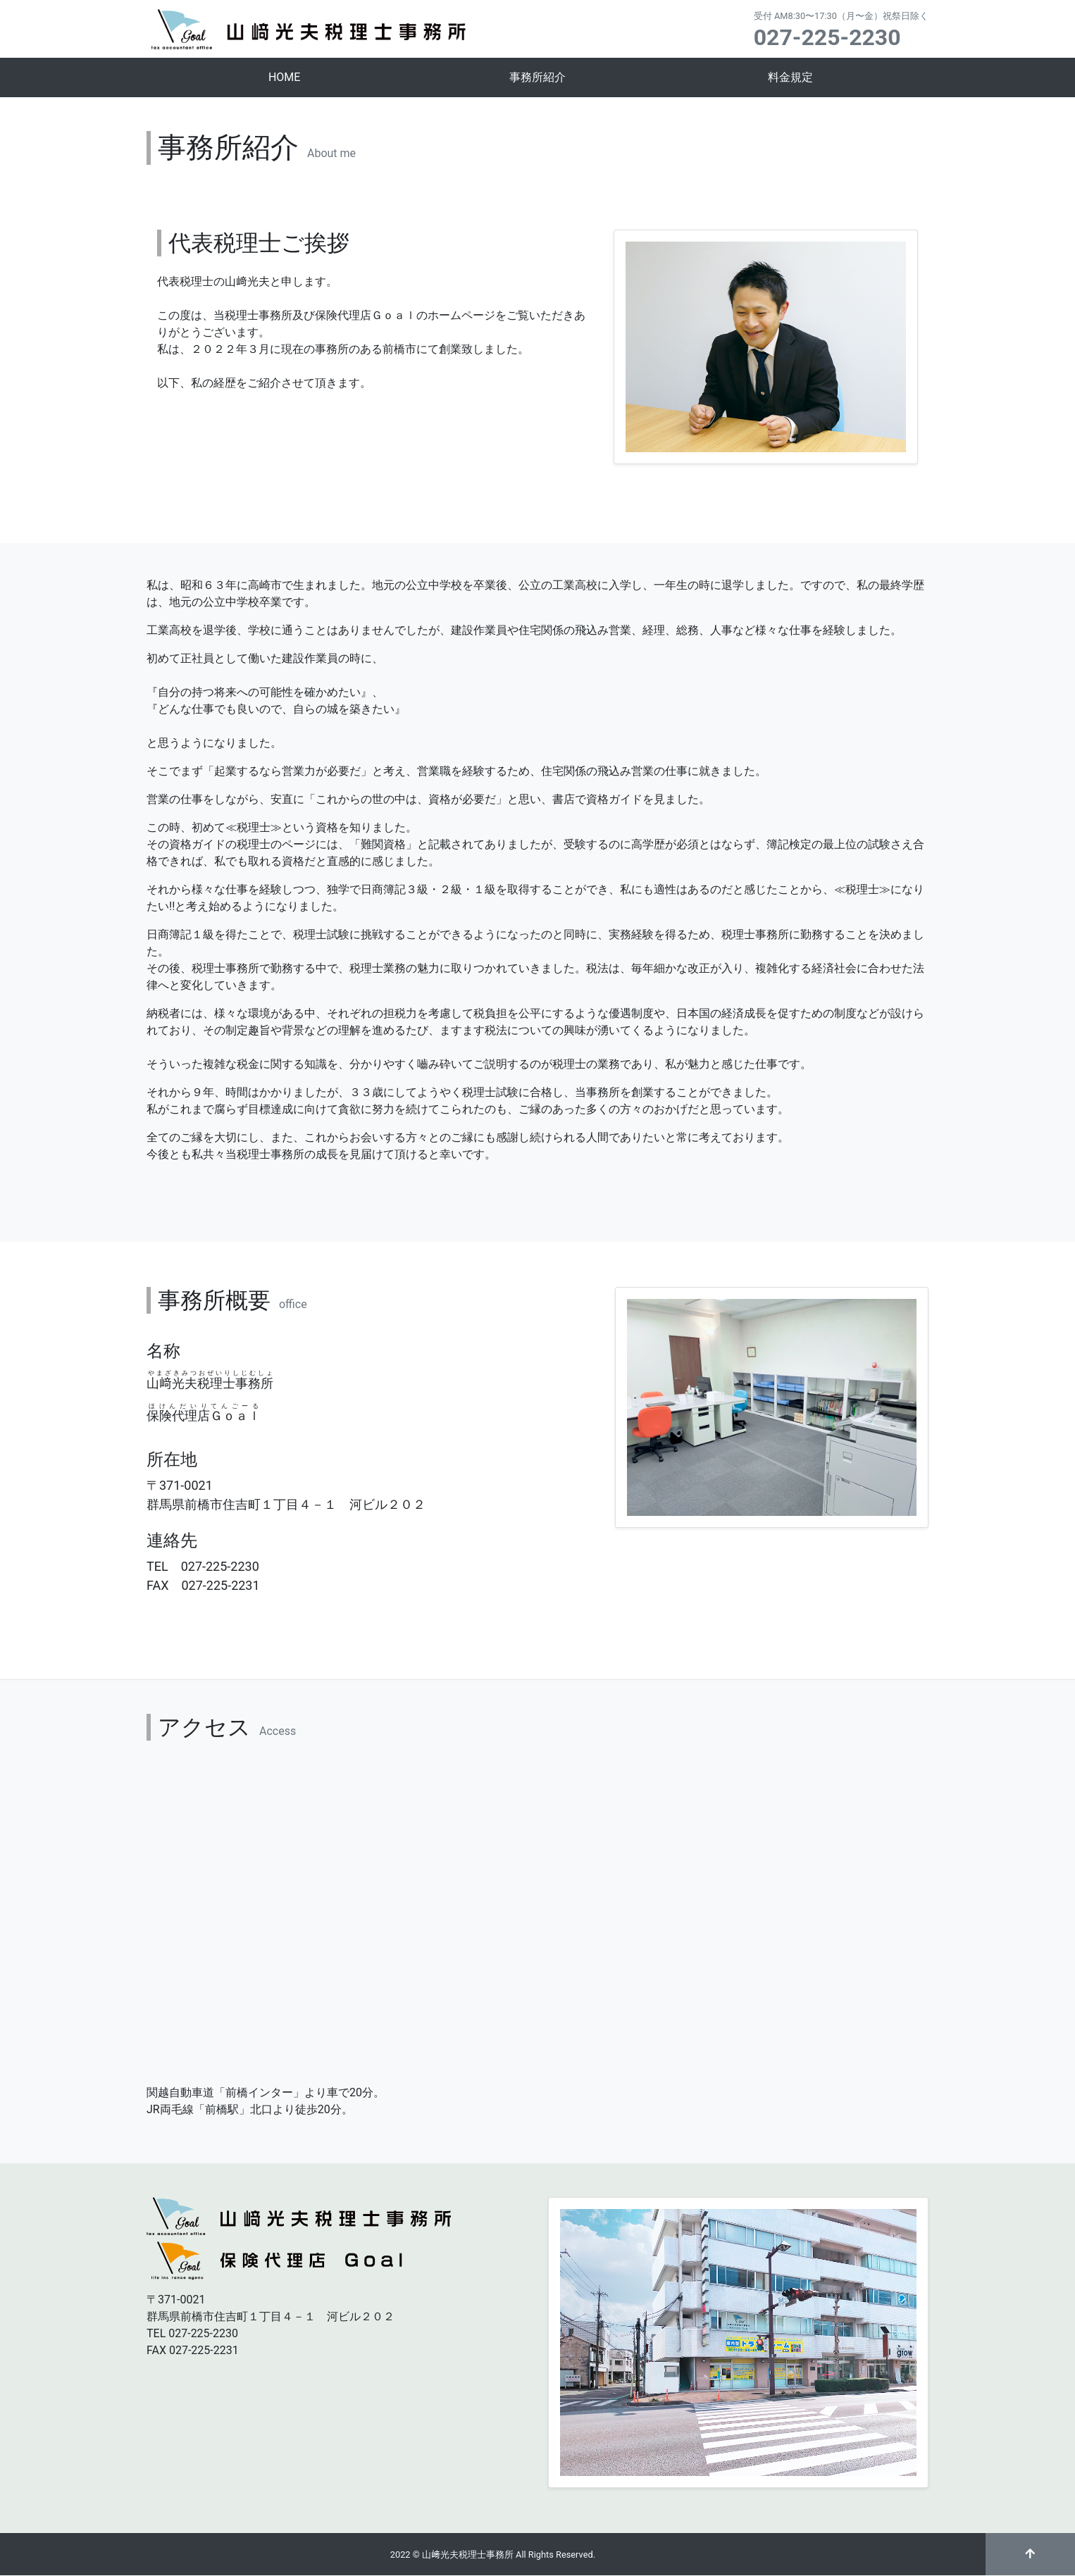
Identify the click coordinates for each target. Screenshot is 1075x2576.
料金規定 (790, 77)
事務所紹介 (537, 77)
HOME (284, 77)
